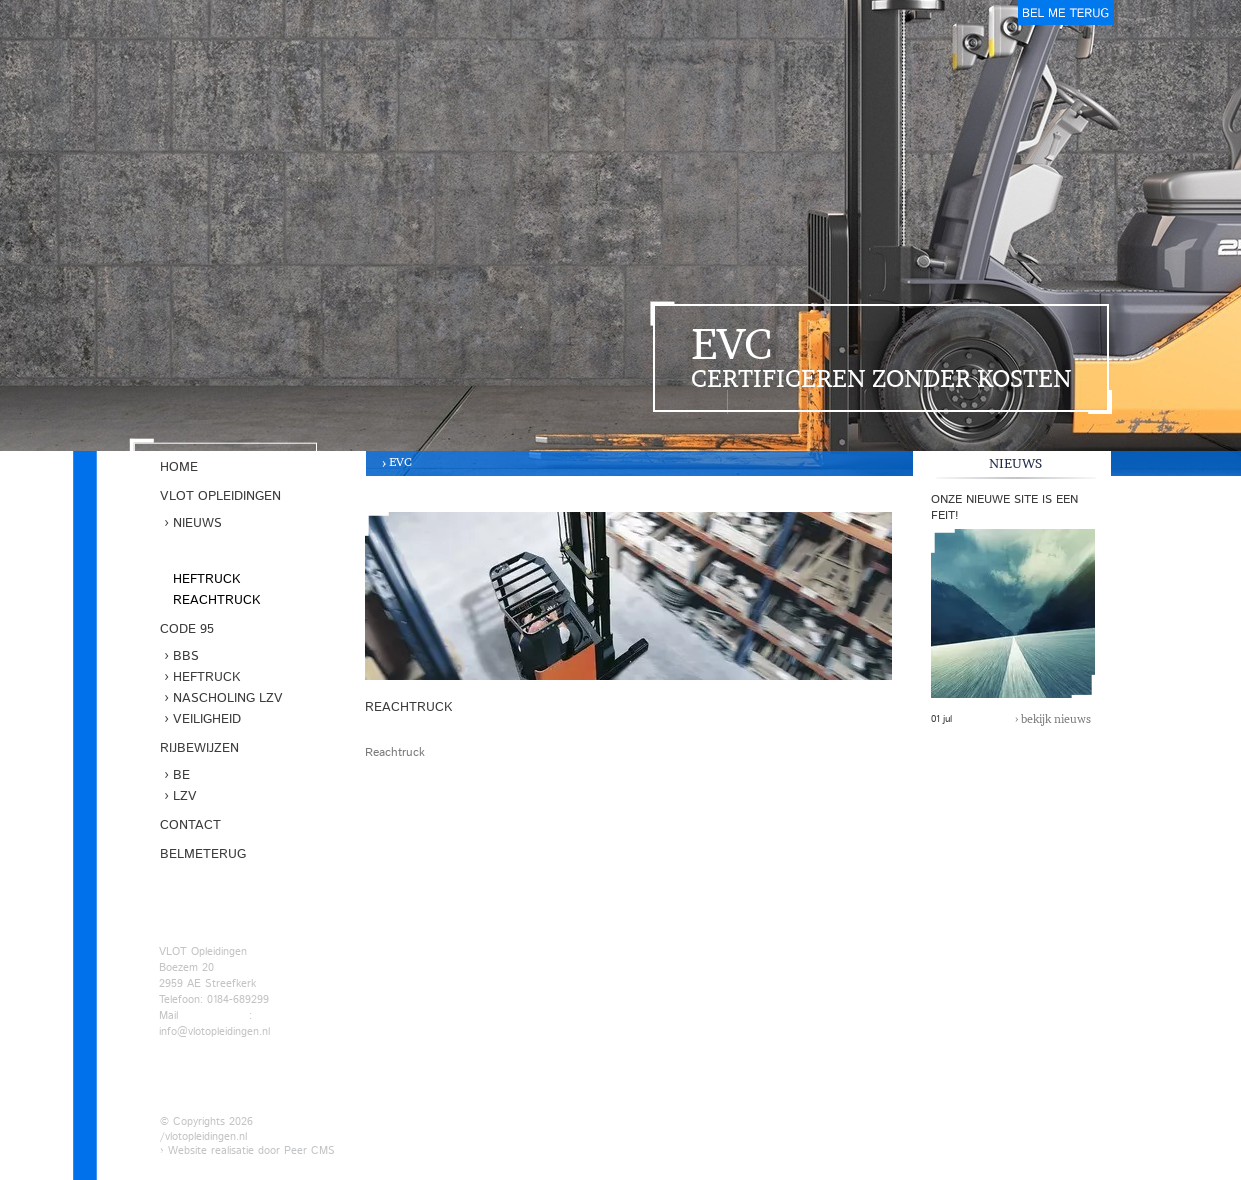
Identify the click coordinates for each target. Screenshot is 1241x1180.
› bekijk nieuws (1053, 719)
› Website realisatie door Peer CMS (247, 1150)
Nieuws (197, 523)
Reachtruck (216, 600)
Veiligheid (207, 719)
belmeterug (1066, 12)
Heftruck (206, 579)
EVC (400, 461)
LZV (185, 796)
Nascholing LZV (228, 698)
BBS (186, 656)
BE (181, 775)
